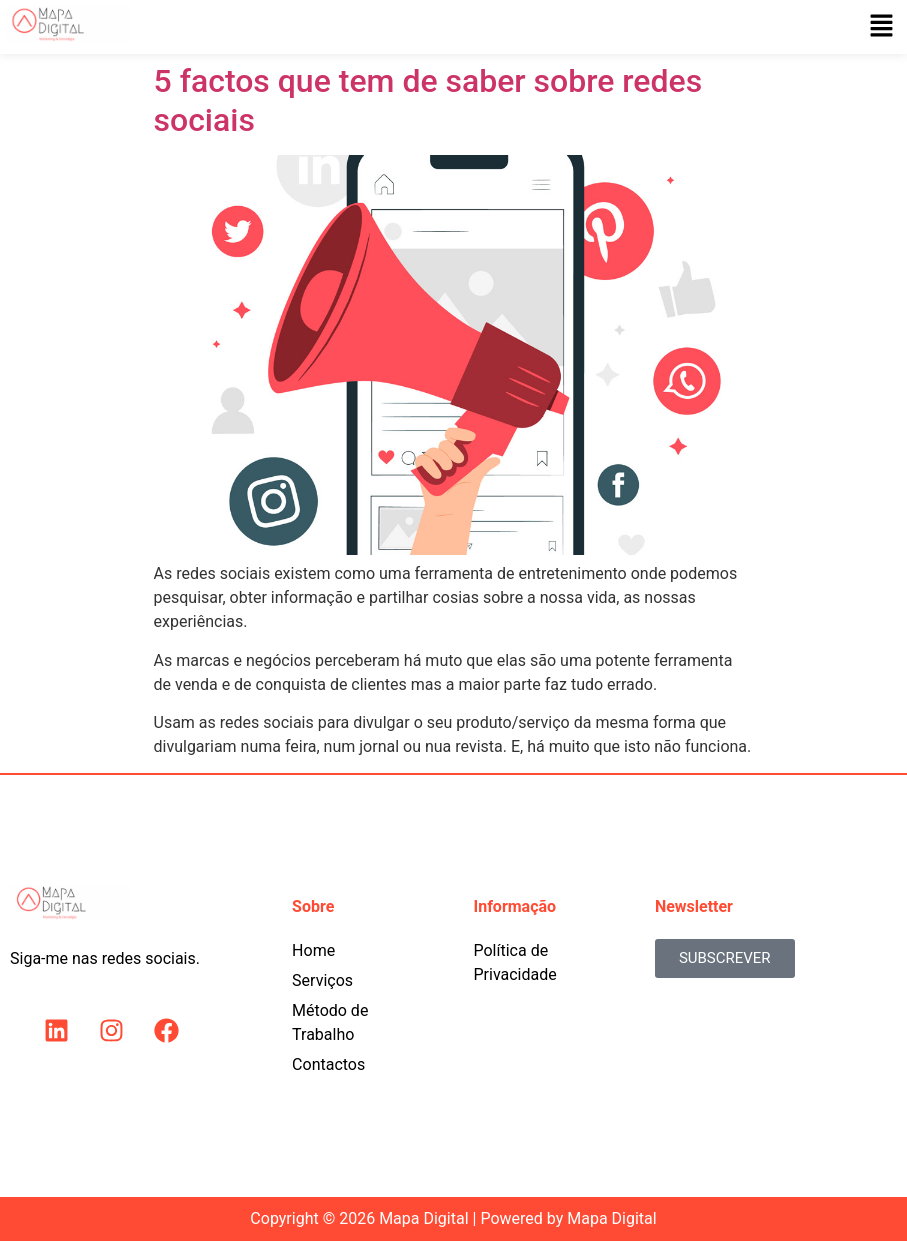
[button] (882, 27)
